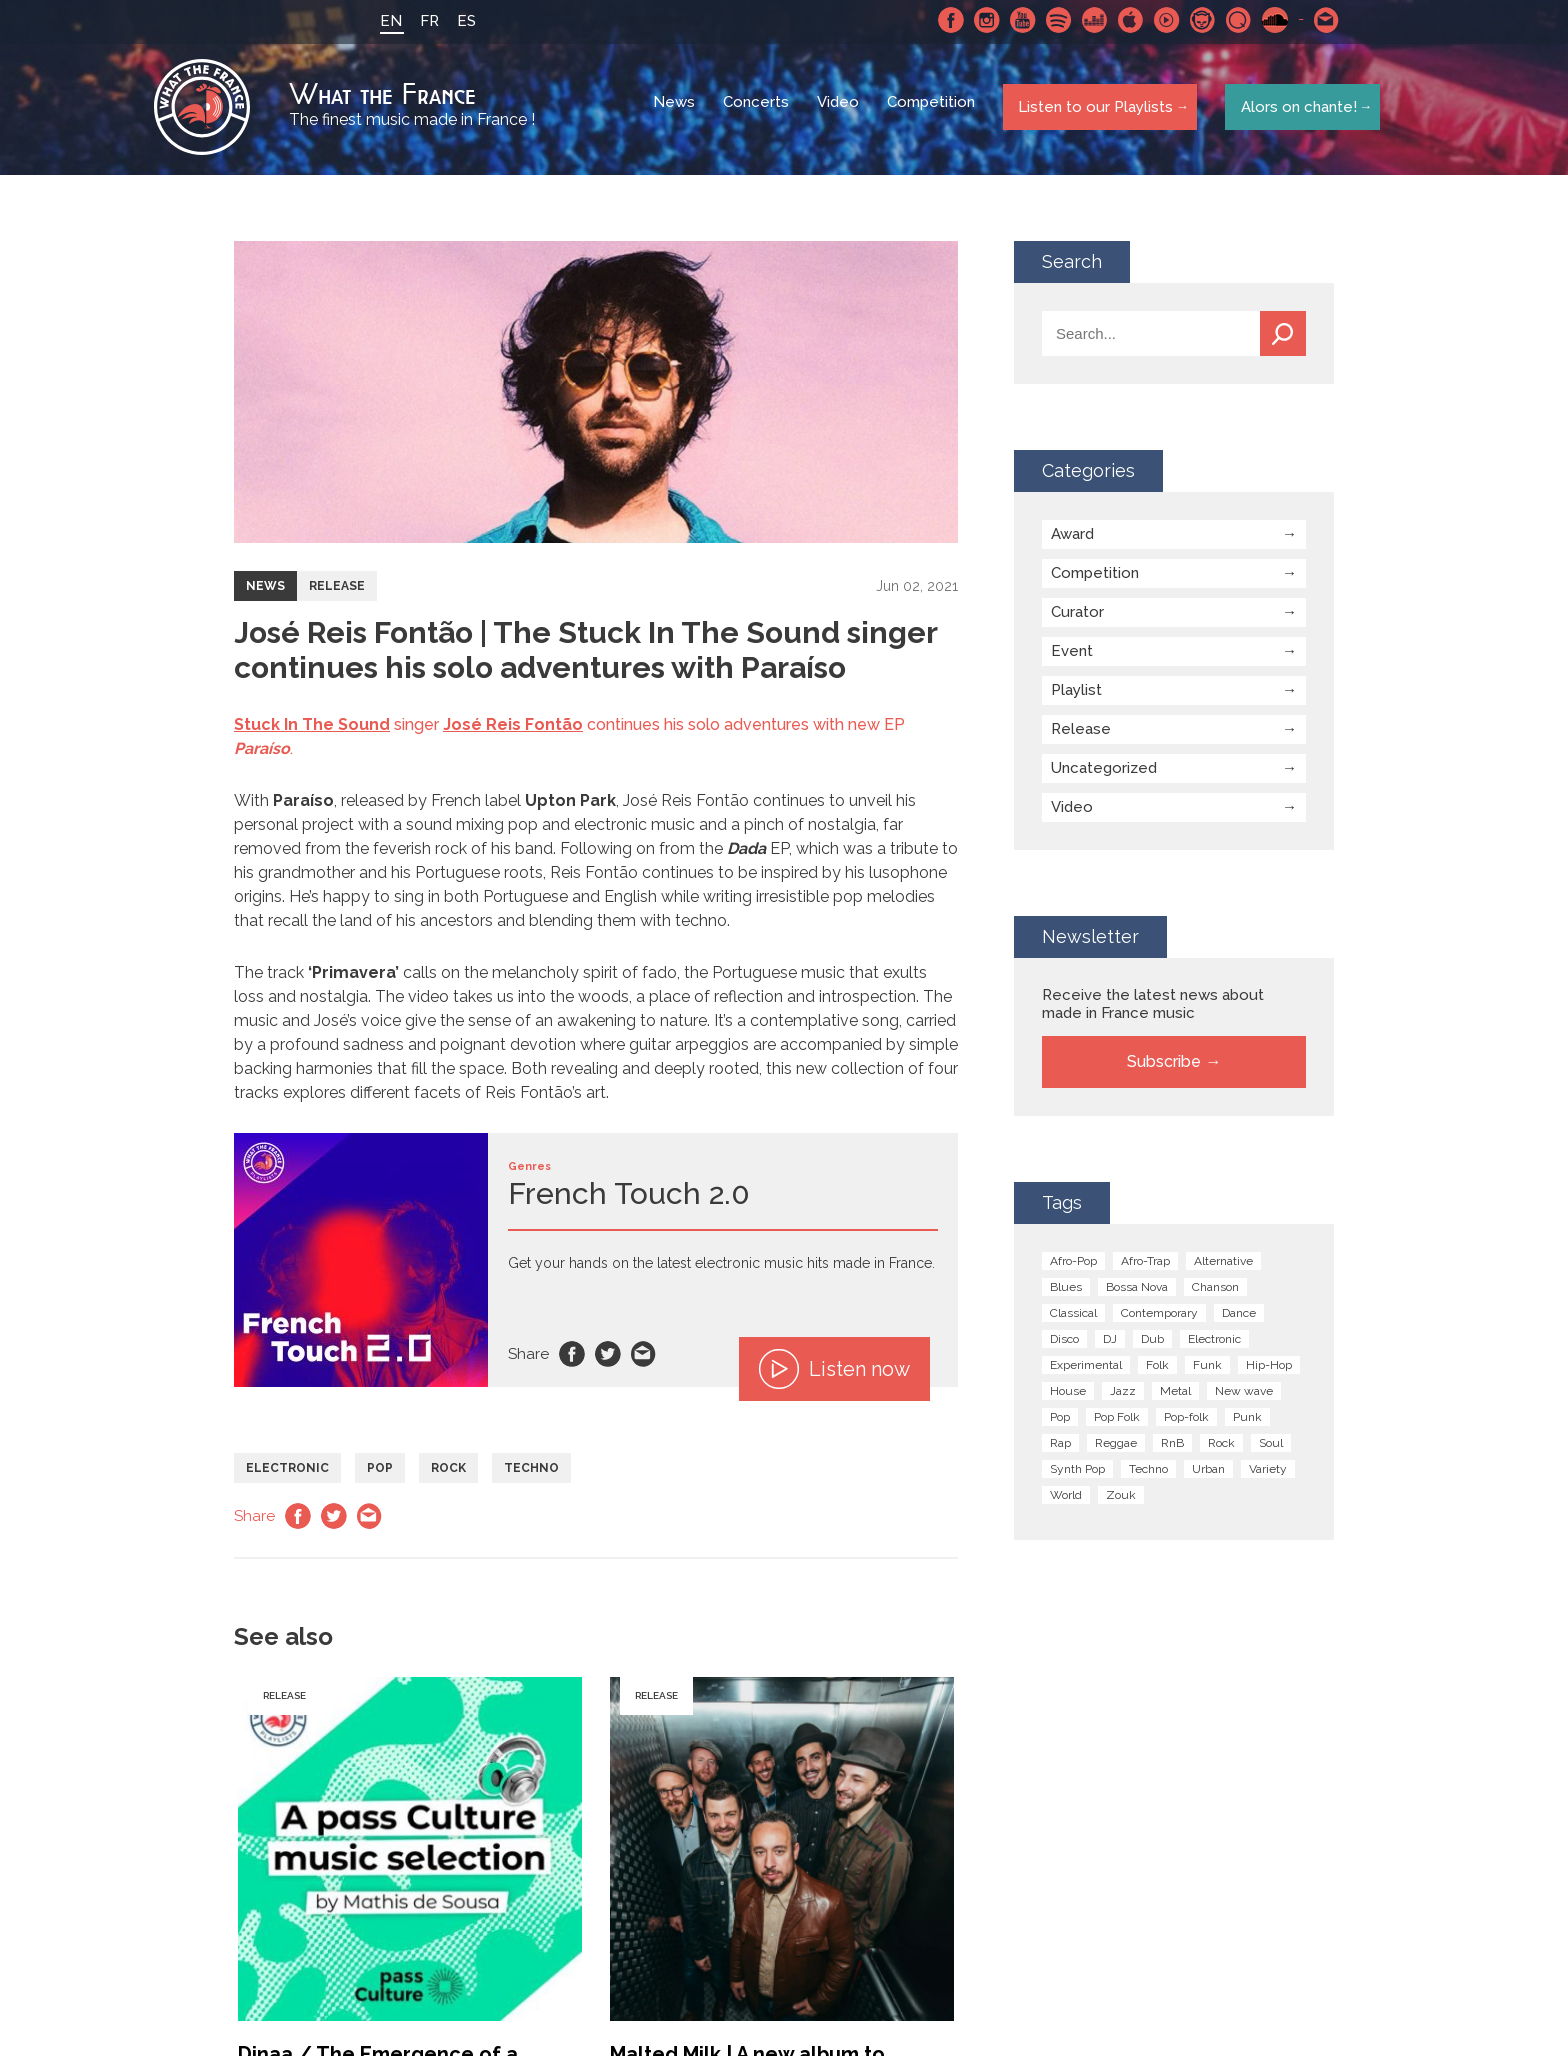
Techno (531, 1473)
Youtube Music (1161, 20)
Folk (1157, 1370)
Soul (1271, 1448)
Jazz (1123, 1396)
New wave (1244, 1396)
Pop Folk (1117, 1422)
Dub (1152, 1344)
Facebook (945, 20)
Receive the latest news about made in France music (1153, 1009)
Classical (1073, 1318)
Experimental (1086, 1370)
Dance (1239, 1318)
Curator (1077, 617)
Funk (1207, 1370)
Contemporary (1159, 1318)
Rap (1060, 1448)
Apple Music (1125, 20)
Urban (1208, 1474)
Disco (1064, 1344)
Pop (380, 1473)
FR (423, 21)
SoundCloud (1269, 20)
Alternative (1223, 1266)
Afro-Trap (1145, 1266)
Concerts (758, 110)
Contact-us (1321, 20)
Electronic (287, 1473)
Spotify (1053, 20)
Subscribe (1164, 1066)
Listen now (834, 1374)
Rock (448, 1473)
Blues (1066, 1292)
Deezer (1089, 20)
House (1068, 1396)
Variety (1268, 1474)
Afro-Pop (1073, 1266)
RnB (1172, 1448)
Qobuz (1233, 20)
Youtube (1017, 20)
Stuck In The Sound (312, 729)
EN (385, 21)
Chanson (1215, 1292)
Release (337, 591)
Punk (1247, 1422)
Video (840, 110)
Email (644, 1359)
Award (1072, 539)
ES (460, 21)
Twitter (608, 1359)
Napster (1197, 20)
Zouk (1121, 1500)
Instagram (981, 20)
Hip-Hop (1269, 1370)
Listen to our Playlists (1092, 109)
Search (1283, 338)
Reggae (1116, 1448)
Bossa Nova (1137, 1292)
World (1066, 1500)
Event (1072, 656)
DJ (1110, 1344)
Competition (933, 110)
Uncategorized (1104, 773)
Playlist (1076, 695)
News (676, 110)
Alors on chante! (1294, 109)
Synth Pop (1077, 1474)
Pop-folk (1186, 1422)
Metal (1175, 1396)
